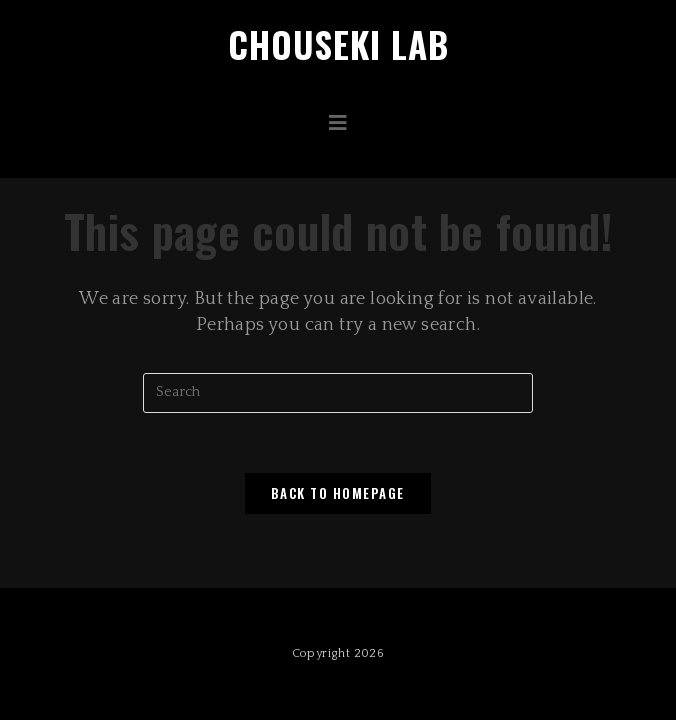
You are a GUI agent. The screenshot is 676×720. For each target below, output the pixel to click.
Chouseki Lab (338, 44)
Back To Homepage (338, 493)
